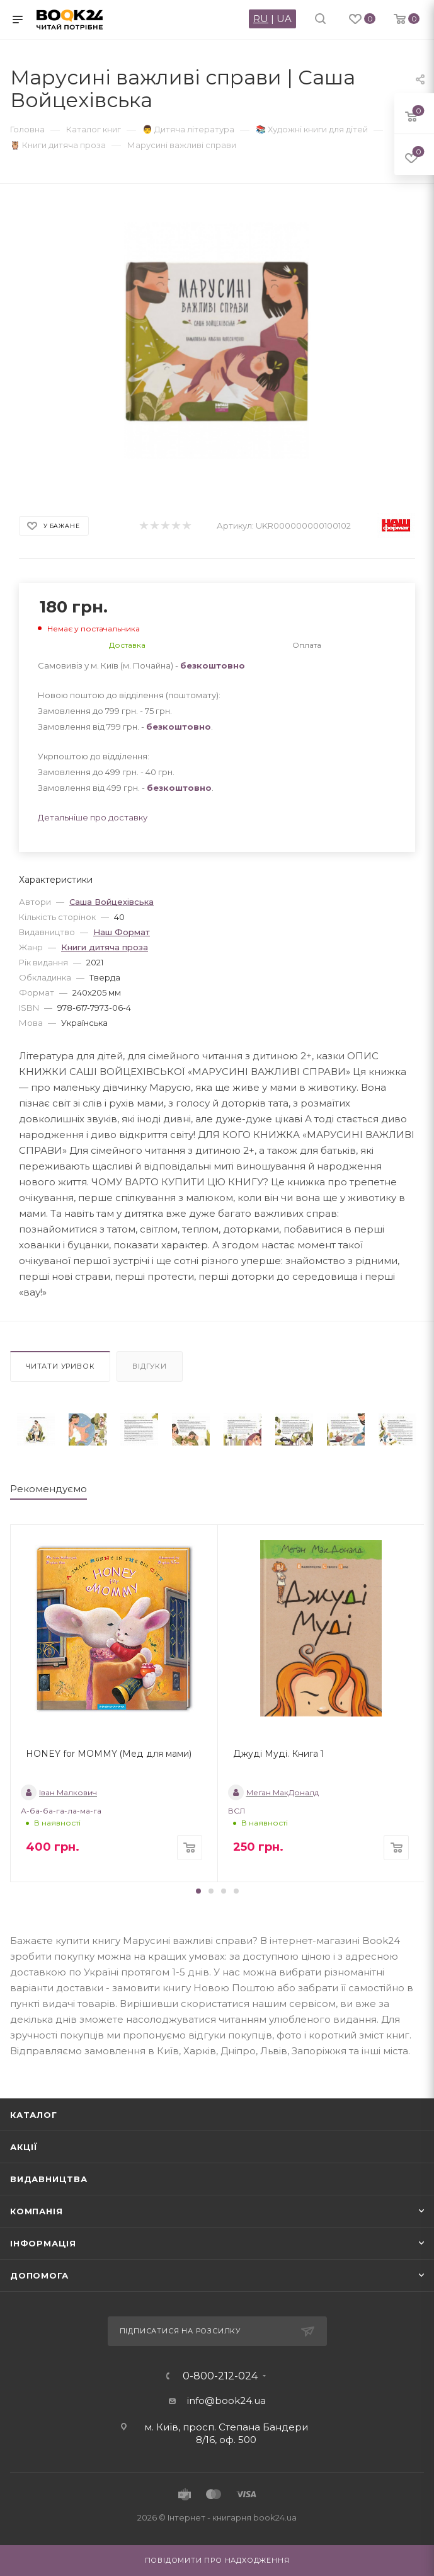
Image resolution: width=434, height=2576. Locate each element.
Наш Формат (121, 932)
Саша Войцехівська (111, 902)
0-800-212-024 (220, 2376)
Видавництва (49, 2179)
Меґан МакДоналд (273, 1792)
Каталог (33, 2115)
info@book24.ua (226, 2400)
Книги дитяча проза (104, 947)
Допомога (39, 2275)
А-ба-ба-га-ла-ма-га (61, 1810)
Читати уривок (60, 1366)
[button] (198, 1891)
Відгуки (149, 1366)
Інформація (43, 2243)
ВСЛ (236, 1810)
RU (260, 19)
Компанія (36, 2211)
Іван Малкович (59, 1792)
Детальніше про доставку (92, 817)
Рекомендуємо (48, 1489)
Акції (24, 2147)
